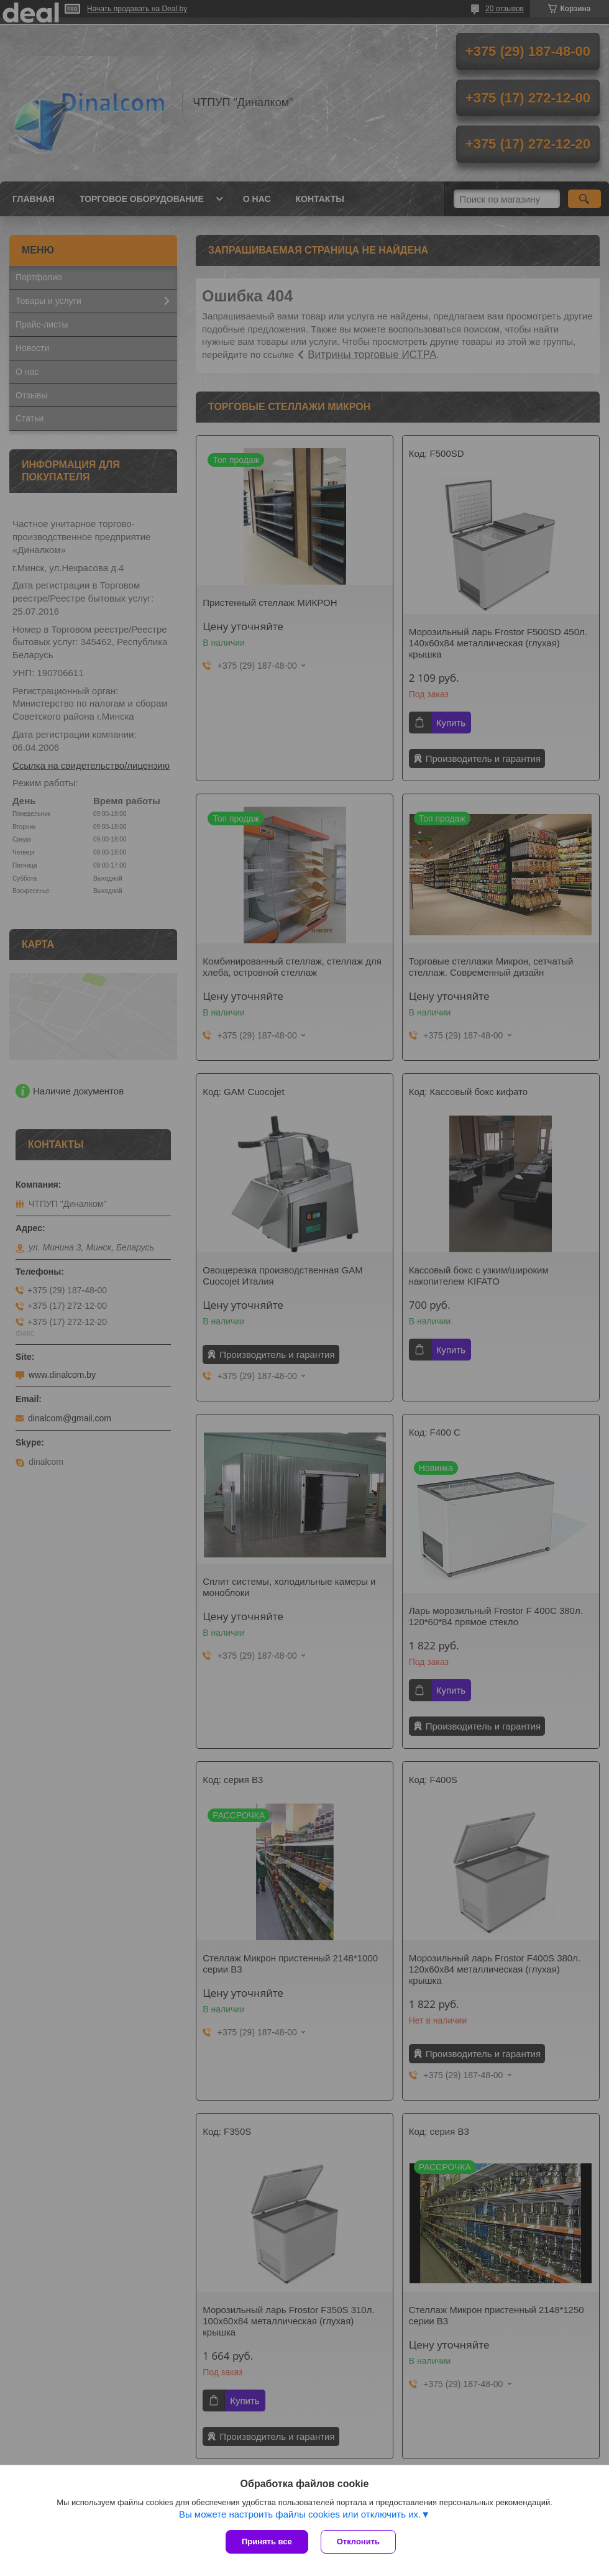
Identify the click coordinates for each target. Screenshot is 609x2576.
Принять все (267, 2541)
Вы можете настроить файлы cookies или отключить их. (300, 2514)
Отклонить (358, 2541)
